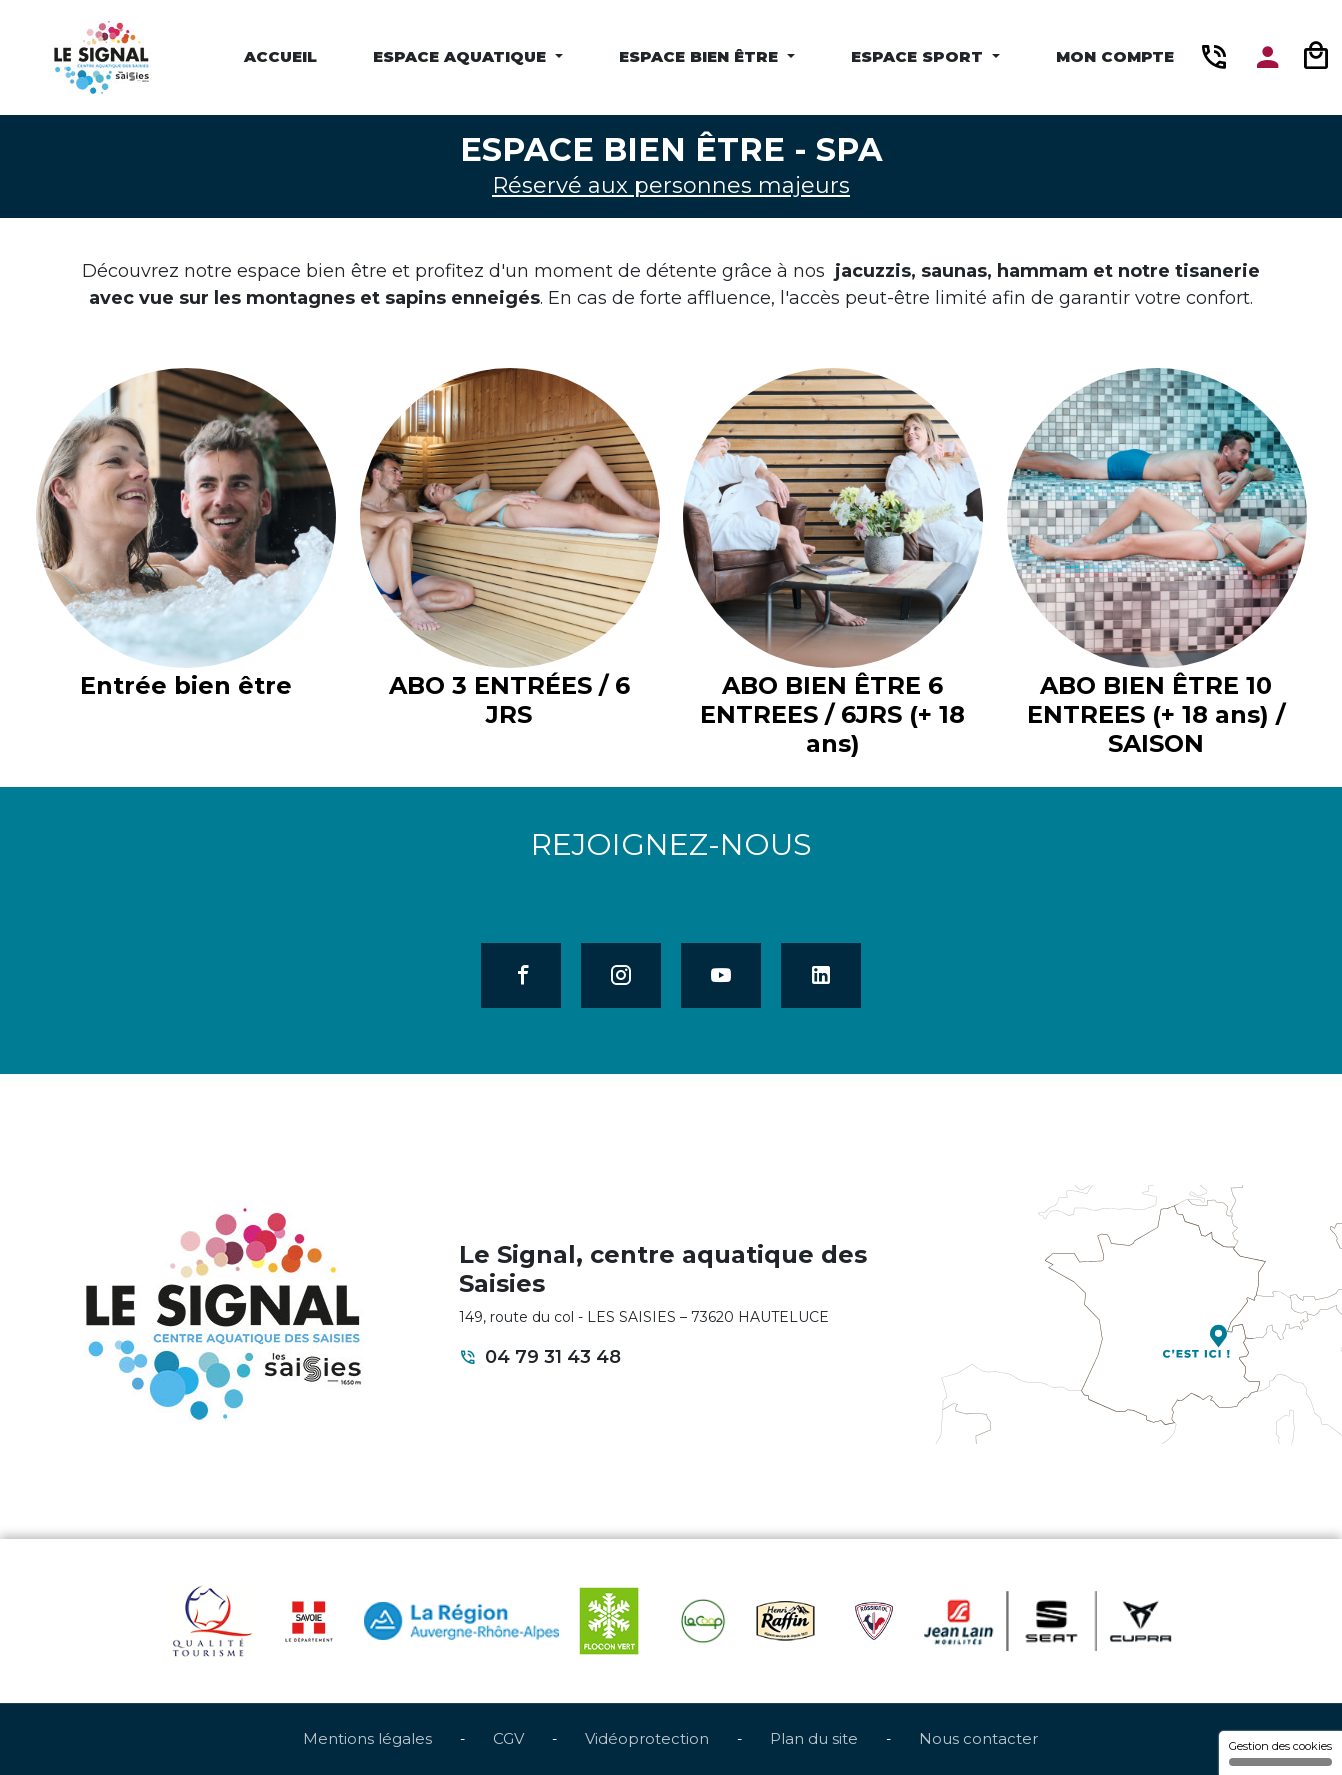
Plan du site (814, 1738)
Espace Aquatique (462, 56)
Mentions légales (367, 1738)
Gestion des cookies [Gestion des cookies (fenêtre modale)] (1280, 1752)
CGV (508, 1738)
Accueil (280, 56)
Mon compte (1115, 56)
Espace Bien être (701, 56)
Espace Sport (919, 56)
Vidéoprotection (647, 1738)
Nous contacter (978, 1738)
